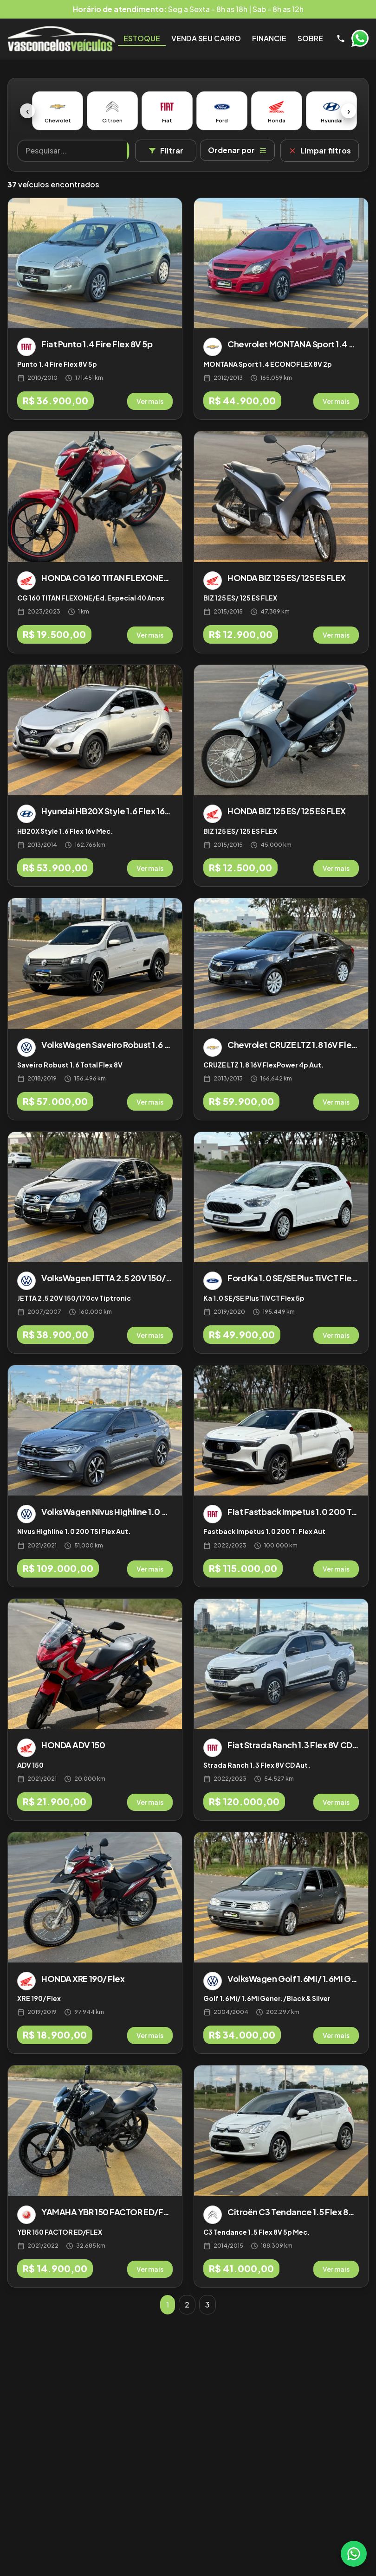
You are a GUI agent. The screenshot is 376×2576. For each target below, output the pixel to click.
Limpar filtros (319, 150)
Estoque (141, 38)
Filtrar (165, 150)
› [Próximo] (348, 110)
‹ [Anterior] (27, 110)
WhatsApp (360, 38)
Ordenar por (237, 150)
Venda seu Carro (206, 38)
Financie (269, 38)
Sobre (310, 38)
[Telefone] (340, 38)
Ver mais (149, 401)
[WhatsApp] (354, 2554)
